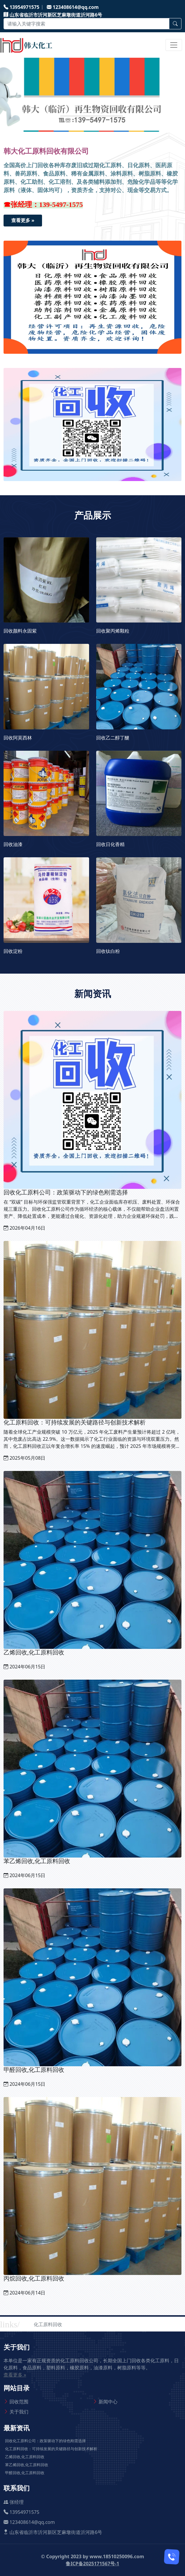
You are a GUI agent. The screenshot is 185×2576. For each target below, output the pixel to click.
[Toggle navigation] (173, 45)
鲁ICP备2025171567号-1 (92, 2563)
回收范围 (18, 2401)
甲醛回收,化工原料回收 (24, 2472)
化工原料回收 (48, 2324)
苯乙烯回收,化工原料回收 (26, 2464)
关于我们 (18, 2411)
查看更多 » (22, 220)
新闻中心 (108, 2401)
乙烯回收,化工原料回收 (24, 2456)
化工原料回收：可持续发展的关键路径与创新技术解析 (51, 2448)
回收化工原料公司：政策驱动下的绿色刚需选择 (45, 2440)
